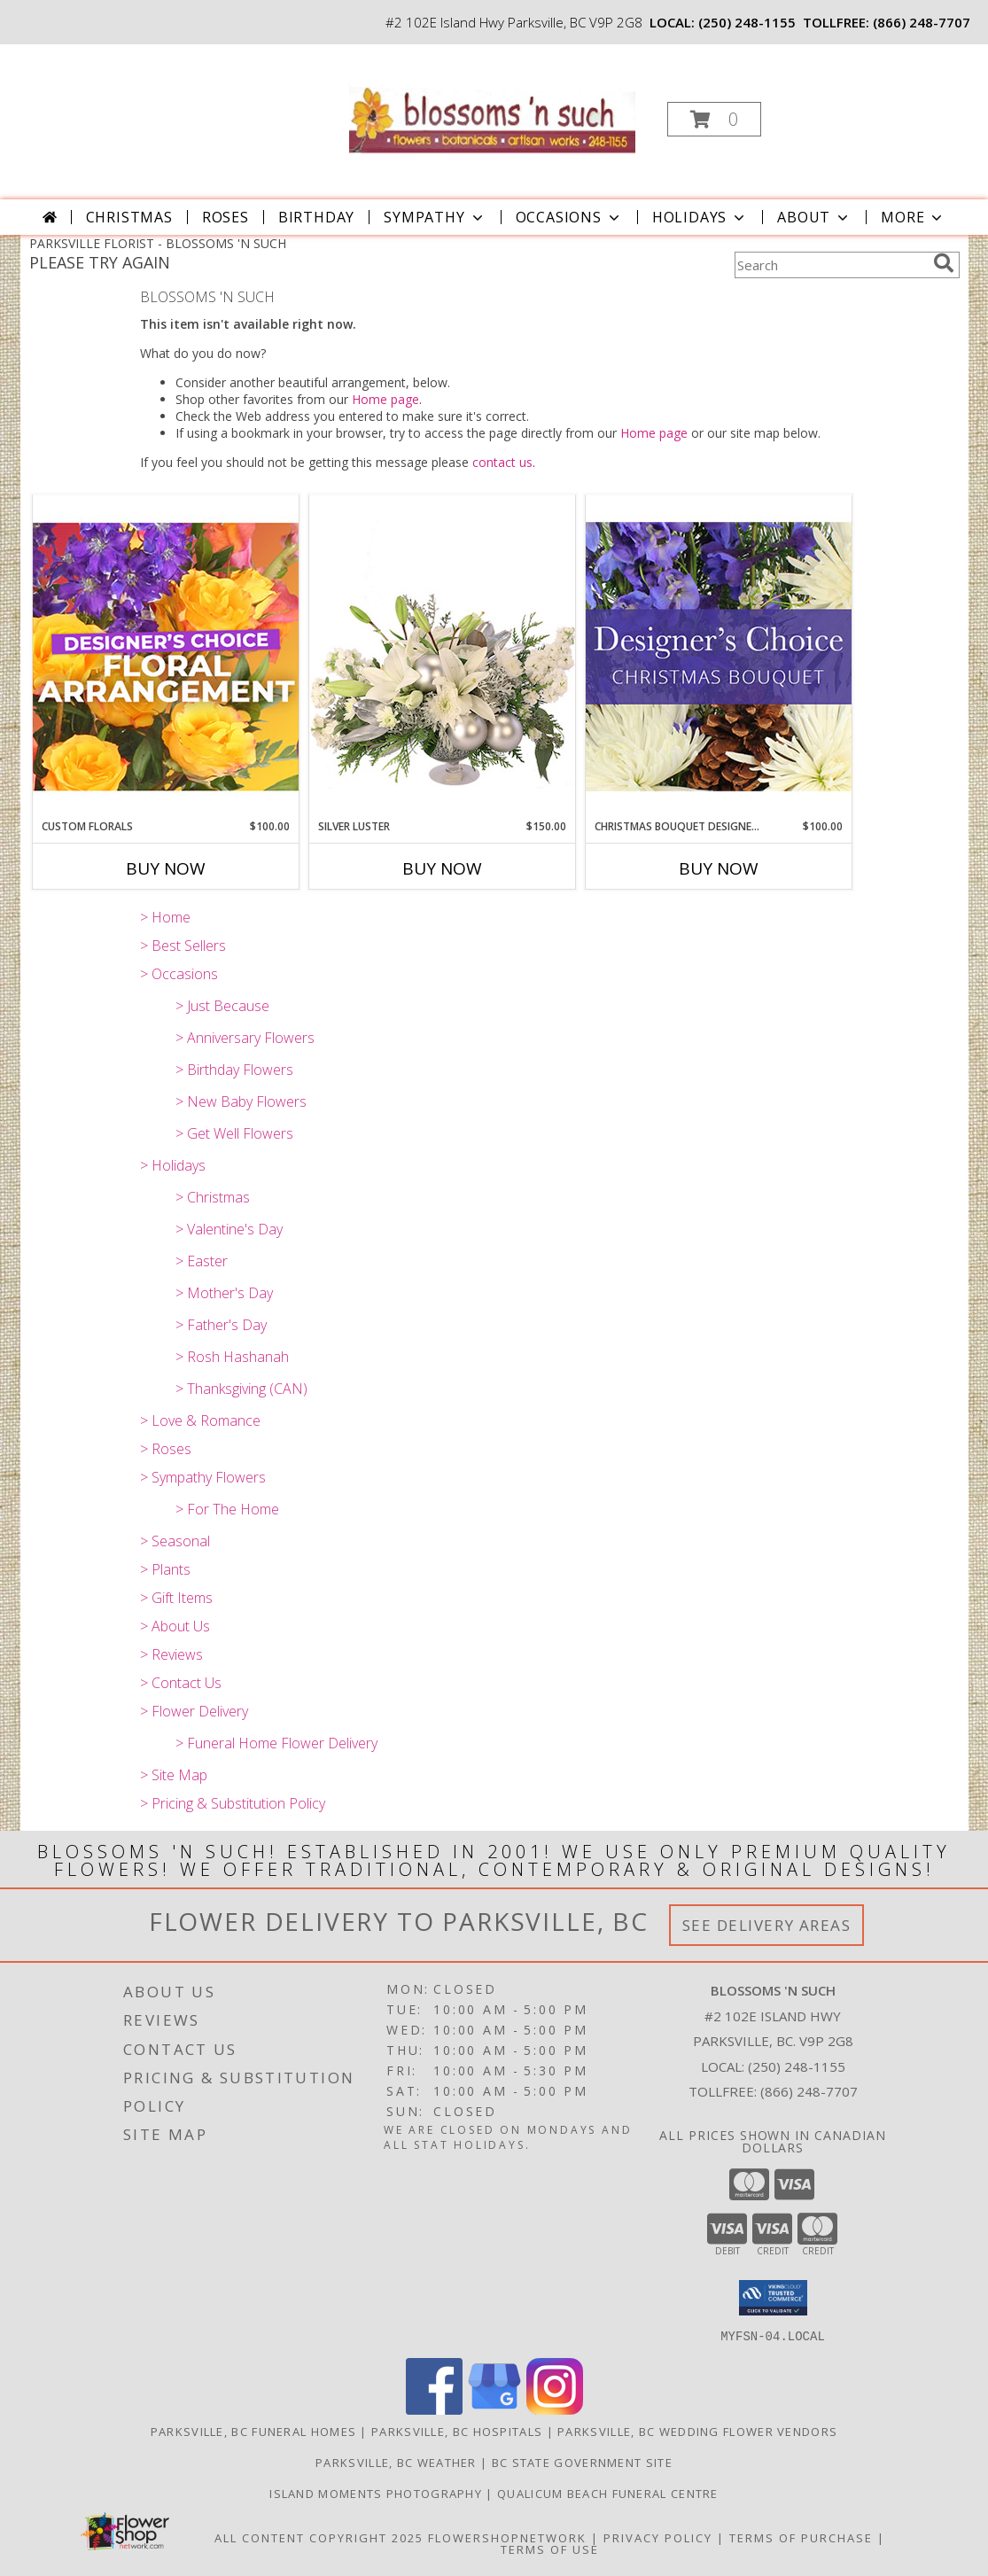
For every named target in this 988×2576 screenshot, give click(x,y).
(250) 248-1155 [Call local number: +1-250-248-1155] (747, 22)
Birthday (316, 217)
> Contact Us (181, 1683)
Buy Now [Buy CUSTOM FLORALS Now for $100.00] (166, 868)
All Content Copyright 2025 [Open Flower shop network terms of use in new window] (319, 2537)
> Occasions (179, 974)
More (913, 217)
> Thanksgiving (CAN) (241, 1388)
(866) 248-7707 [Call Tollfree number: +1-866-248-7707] (809, 2091)
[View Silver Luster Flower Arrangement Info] (442, 656)
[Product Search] (830, 265)
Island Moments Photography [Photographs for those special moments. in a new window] (377, 2493)
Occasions (569, 217)
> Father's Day (221, 1325)
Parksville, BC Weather (396, 2462)
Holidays (700, 217)
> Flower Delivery (194, 1711)
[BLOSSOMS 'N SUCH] (492, 113)
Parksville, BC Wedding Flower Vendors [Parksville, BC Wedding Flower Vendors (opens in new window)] (697, 2431)
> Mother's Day (224, 1293)
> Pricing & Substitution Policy (232, 1803)
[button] (714, 119)
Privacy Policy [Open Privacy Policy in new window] (657, 2537)
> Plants (165, 1569)
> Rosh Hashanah (232, 1356)
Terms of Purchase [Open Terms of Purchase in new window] (801, 2537)
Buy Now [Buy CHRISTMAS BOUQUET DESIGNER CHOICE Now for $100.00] (719, 868)
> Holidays (173, 1165)
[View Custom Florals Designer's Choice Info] (166, 656)
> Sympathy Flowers (203, 1477)
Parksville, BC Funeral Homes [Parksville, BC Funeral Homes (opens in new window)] (253, 2431)
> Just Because (222, 1006)
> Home (165, 917)
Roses (225, 217)
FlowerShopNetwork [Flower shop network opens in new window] (507, 2537)
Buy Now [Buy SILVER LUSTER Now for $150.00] (442, 868)
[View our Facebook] (434, 2409)
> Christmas (212, 1197)
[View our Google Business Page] (494, 2409)
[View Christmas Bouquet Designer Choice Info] (719, 656)
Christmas (129, 217)
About (814, 217)
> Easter (201, 1261)
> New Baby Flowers (241, 1101)
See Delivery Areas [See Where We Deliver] (767, 1925)
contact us (502, 462)
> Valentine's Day (229, 1229)
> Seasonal (175, 1541)
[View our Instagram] (554, 2409)
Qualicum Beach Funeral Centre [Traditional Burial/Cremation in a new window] (608, 2493)
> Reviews (171, 1654)
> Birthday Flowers (234, 1069)
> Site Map (173, 1775)
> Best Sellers (183, 945)
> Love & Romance (200, 1420)
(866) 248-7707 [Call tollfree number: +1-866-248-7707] (921, 22)
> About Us (175, 1626)
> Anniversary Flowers (245, 1037)
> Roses (165, 1449)
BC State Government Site (582, 2462)
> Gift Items (176, 1597)
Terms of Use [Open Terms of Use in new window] (550, 2549)
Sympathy (435, 217)
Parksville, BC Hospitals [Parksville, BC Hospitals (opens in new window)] (456, 2431)
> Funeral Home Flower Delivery (276, 1743)
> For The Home (227, 1509)
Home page (385, 399)
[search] (944, 263)
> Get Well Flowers (234, 1133)
